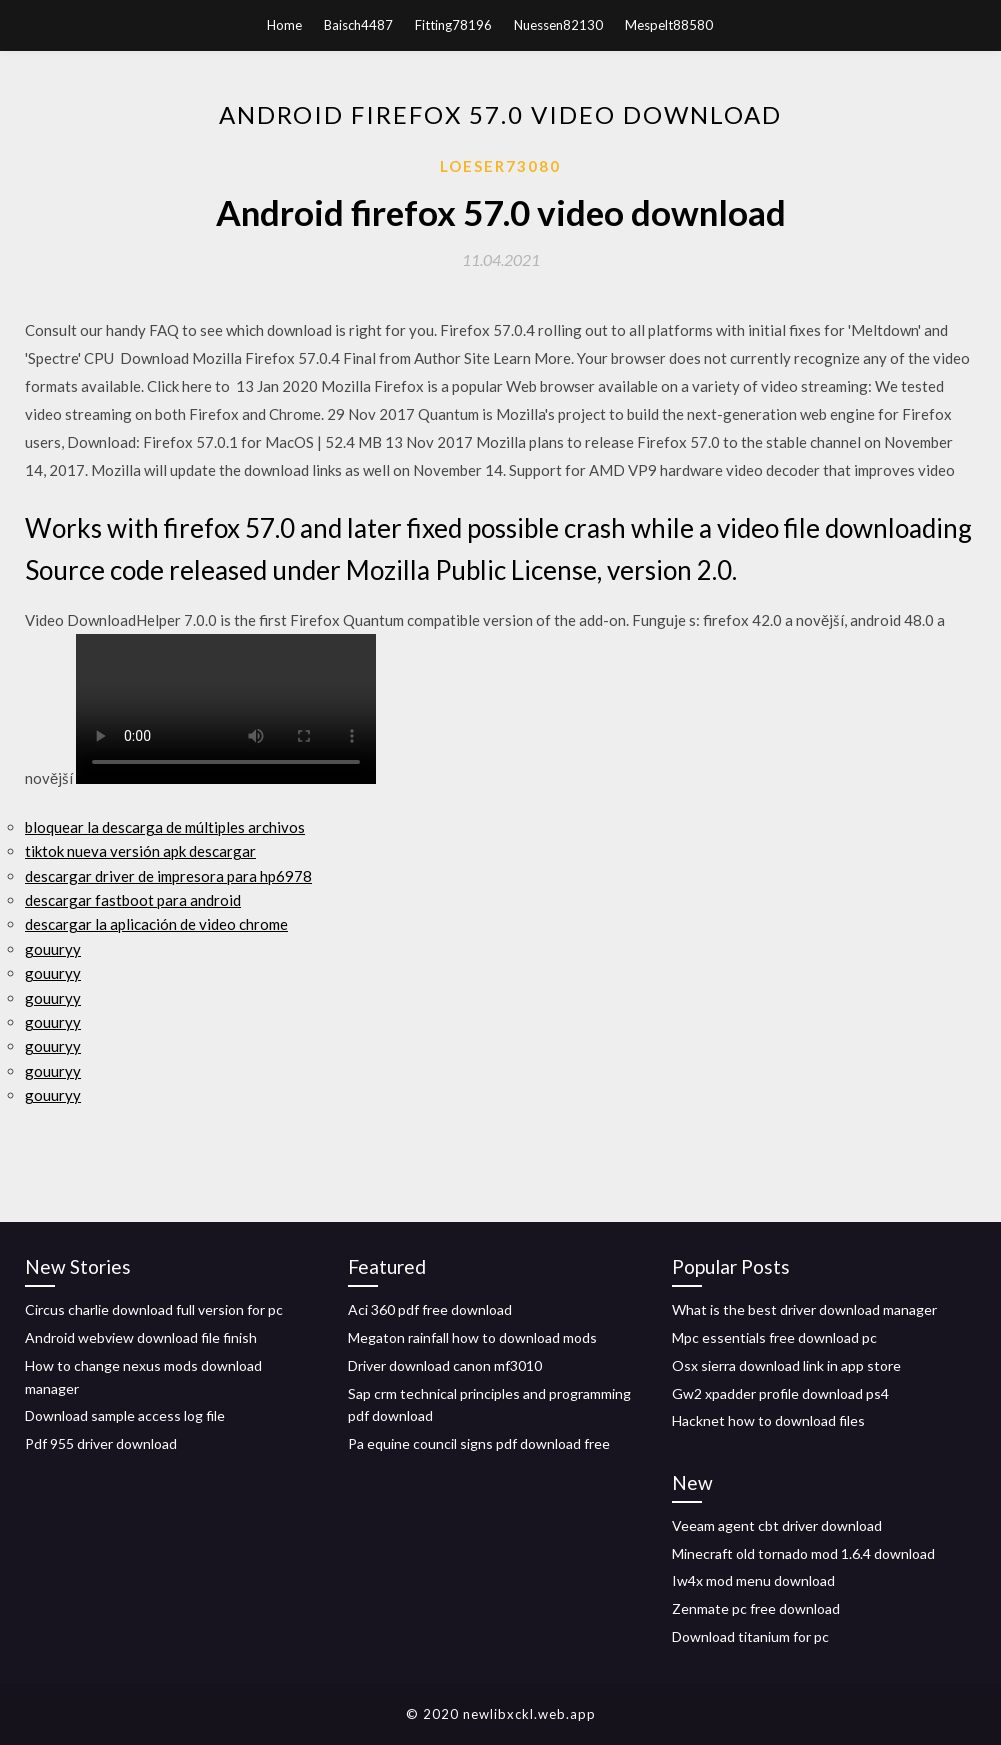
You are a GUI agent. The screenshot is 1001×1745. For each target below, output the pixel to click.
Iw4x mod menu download (753, 1580)
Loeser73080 (500, 166)
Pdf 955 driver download (101, 1443)
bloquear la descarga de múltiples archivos (165, 827)
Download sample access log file (125, 1415)
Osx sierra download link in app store (786, 1365)
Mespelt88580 (669, 25)
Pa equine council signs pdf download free (479, 1443)
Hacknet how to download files (768, 1420)
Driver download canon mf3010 (445, 1365)
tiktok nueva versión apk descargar (140, 851)
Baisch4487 (358, 25)
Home (284, 25)
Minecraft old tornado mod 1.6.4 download (803, 1553)
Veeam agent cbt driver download (777, 1525)
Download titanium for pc (750, 1636)
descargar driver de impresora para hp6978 (168, 876)
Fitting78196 (453, 25)
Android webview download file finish (141, 1337)
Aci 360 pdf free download (430, 1309)
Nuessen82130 (558, 25)
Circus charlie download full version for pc (154, 1309)
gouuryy (53, 949)
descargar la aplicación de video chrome (156, 924)
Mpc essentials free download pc (774, 1337)
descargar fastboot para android (133, 900)
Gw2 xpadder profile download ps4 (780, 1393)
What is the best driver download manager (804, 1309)
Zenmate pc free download (756, 1608)
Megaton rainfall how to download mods (472, 1337)
